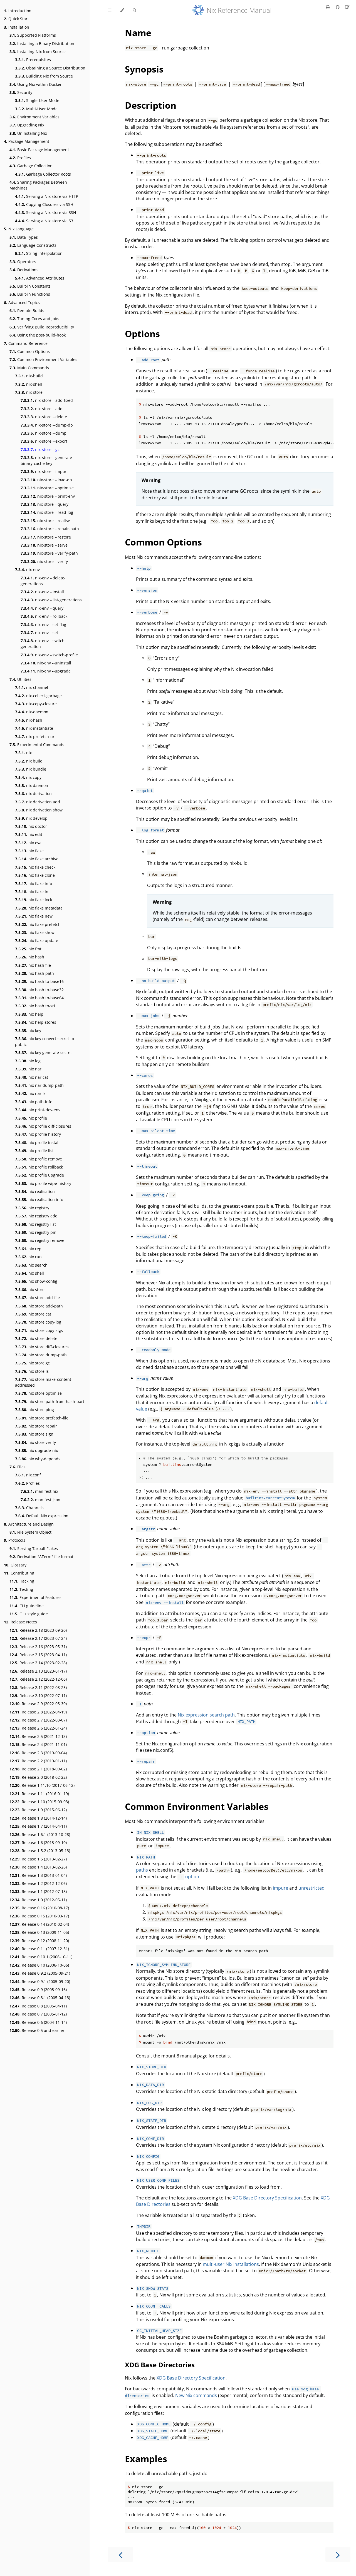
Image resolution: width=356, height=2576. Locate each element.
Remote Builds (26, 310)
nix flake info (33, 883)
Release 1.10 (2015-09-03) (39, 1801)
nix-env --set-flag (43, 624)
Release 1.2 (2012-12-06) (38, 1883)
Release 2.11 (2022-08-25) (38, 1687)
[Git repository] (338, 7)
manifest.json (40, 1499)
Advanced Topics (22, 302)
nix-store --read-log (47, 512)
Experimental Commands (36, 744)
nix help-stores (35, 1022)
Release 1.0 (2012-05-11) (38, 1899)
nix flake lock (33, 899)
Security (20, 92)
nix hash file (33, 965)
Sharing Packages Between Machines (38, 185)
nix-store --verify (44, 561)
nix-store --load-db (46, 479)
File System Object (30, 1532)
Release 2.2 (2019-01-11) (38, 1760)
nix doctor (31, 826)
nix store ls (32, 1371)
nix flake (29, 850)
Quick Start (16, 18)
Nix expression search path (206, 1715)
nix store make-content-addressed (44, 1382)
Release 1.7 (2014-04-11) (38, 1826)
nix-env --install (42, 591)
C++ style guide (28, 1613)
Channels (29, 1507)
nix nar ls (30, 1093)
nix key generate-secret (43, 1052)
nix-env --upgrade (46, 671)
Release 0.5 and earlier (37, 2030)
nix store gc (32, 1363)
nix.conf (28, 1475)
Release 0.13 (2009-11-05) (39, 1932)
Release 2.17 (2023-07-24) (38, 1638)
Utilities (20, 679)
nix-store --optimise (47, 487)
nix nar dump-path (39, 1085)
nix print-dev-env (37, 1109)
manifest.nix (39, 1491)
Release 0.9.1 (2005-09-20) (39, 1981)
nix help (29, 1014)
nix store (29, 1289)
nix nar (28, 1069)
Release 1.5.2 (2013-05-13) (39, 1850)
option (188, 1877)
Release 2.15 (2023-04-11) (38, 1654)
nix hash (29, 957)
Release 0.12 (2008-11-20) (39, 1940)
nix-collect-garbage (38, 695)
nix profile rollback (39, 1167)
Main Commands (29, 367)
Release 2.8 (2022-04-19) (38, 1712)
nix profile (31, 1118)
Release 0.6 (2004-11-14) (38, 2022)
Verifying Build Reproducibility (41, 327)
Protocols (14, 1540)
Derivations (23, 269)
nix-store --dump (43, 433)
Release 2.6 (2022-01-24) (38, 1728)
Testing (21, 1589)
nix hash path (34, 973)
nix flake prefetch (38, 924)
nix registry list (35, 1224)
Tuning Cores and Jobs (34, 318)
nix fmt (28, 948)
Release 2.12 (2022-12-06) (38, 1679)
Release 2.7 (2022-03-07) (38, 1720)
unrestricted (311, 1888)
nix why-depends (37, 1458)
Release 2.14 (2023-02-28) (38, 1662)
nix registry (32, 1207)
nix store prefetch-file (41, 1418)
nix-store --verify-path (49, 553)
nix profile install (37, 1142)
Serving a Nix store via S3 (44, 220)
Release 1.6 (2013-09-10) (38, 1842)
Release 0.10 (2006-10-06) (39, 1965)
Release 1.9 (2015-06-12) (38, 1809)
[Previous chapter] (120, 2554)
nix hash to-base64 (39, 997)
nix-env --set (39, 632)
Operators (22, 261)
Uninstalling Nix (28, 133)
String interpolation (39, 253)
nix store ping (34, 1409)
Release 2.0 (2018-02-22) (38, 1777)
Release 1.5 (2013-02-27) (38, 1859)
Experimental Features (35, 1597)
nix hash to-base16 (39, 981)
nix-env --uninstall (46, 663)
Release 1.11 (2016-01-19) (39, 1793)
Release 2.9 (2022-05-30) (38, 1703)
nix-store (29, 392)
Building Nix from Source (44, 76)
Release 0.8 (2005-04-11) (38, 2006)
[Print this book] (328, 7)
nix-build (29, 375)
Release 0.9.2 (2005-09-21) (39, 1973)
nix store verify (35, 1442)
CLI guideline (26, 1605)
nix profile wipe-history (43, 1183)
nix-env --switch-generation (43, 643)
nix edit (28, 834)
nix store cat (33, 1314)
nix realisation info (39, 1199)
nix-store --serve (44, 545)
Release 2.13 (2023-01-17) (38, 1671)
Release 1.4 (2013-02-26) (38, 1867)
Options (142, 334)
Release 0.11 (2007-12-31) (39, 1948)
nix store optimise (38, 1393)
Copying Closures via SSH (44, 204)
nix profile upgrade (39, 1175)
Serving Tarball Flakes (33, 1548)
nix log (28, 1060)
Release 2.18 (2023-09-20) (38, 1630)
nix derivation (33, 793)
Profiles (20, 157)
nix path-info (33, 1101)
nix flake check (35, 867)
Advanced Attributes (39, 278)
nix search (31, 1265)
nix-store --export (44, 441)
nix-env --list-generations (51, 599)
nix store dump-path (41, 1354)
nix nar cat (31, 1077)
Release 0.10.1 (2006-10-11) (40, 1956)
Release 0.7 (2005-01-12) (38, 2014)
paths (142, 1870)
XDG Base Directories (160, 2364)
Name (138, 33)
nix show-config (36, 1281)
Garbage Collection (31, 165)
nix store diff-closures (42, 1346)
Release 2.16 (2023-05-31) (38, 1646)
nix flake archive (36, 858)
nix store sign (34, 1434)
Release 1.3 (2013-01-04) (38, 1875)
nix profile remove (38, 1159)
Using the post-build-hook (37, 335)
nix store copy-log (38, 1322)
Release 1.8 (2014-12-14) (38, 1818)
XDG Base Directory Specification (267, 2198)
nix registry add (36, 1216)
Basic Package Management (39, 149)
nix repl (29, 1248)
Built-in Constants (30, 286)
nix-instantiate (34, 728)
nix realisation (35, 1191)
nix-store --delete (44, 416)
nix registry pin (35, 1232)
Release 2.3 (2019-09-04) (38, 1752)
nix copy (28, 777)
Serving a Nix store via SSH (45, 212)
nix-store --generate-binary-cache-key (47, 460)
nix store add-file (37, 1297)
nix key (28, 1030)
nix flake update (36, 940)
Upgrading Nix (26, 125)
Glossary (15, 1565)
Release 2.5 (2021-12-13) (38, 1736)
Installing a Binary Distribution (41, 43)
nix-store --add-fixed (47, 400)
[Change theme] (122, 10)
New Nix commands (196, 2395)
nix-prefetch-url (35, 736)
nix (23, 752)
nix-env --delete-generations (43, 580)
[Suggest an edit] (347, 7)
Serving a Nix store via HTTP (46, 196)
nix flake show (35, 932)
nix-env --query (42, 608)
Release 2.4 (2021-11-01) (38, 1744)
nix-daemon (31, 711)
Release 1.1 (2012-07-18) (38, 1891)
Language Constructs (32, 245)
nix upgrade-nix (36, 1450)
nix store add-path (39, 1306)
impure (280, 1888)
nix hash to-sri (35, 1005)
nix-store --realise (45, 520)
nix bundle (30, 769)
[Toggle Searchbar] (134, 10)
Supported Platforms (32, 35)
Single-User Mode (37, 100)
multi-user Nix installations (231, 2264)
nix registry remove (39, 1240)
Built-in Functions (29, 294)
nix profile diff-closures (43, 1126)
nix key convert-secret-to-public (45, 1041)
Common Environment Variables (43, 359)
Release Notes (20, 1622)
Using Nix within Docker (35, 84)
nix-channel (31, 687)
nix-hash (28, 720)
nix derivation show (39, 810)
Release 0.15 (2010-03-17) (39, 1916)
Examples (146, 2459)
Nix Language (19, 228)
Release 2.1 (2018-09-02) (38, 1769)
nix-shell (28, 384)
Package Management (26, 141)
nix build (29, 761)
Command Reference (26, 343)
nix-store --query (44, 504)
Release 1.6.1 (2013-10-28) (39, 1834)
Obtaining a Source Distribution (50, 68)
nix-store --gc (40, 449)
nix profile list (34, 1150)
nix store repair (36, 1426)
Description (150, 105)
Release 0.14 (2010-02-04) (39, 1924)
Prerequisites (33, 59)
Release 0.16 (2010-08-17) (39, 1907)
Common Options (29, 351)
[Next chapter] (337, 2554)
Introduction (17, 10)
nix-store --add (42, 408)
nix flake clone (35, 875)
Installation (16, 27)
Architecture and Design (29, 1524)
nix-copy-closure (36, 703)
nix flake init (33, 891)
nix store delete (36, 1338)
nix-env (27, 569)
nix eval (29, 842)
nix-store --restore (46, 537)
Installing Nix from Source (37, 51)
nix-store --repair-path (50, 528)
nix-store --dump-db (47, 425)
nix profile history (38, 1134)
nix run (28, 1256)
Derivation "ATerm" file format (41, 1556)
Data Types (23, 237)
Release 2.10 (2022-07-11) (38, 1695)
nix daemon (31, 785)
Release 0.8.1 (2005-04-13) (39, 1997)
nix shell (29, 1273)
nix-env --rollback (44, 616)
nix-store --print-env (48, 496)
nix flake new (34, 916)
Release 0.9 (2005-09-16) (38, 1989)
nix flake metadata (39, 908)
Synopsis (144, 69)
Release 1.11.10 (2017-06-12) (42, 1785)
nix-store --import (44, 471)
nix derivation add (37, 801)
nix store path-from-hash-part (49, 1401)
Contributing (19, 1573)
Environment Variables (34, 116)
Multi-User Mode (36, 108)
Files (17, 1466)
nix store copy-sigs (39, 1330)
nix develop (31, 818)
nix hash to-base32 (39, 989)
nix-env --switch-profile (49, 654)
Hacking (21, 1581)
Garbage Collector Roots (43, 174)
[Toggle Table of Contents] (110, 10)
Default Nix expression (41, 1515)
